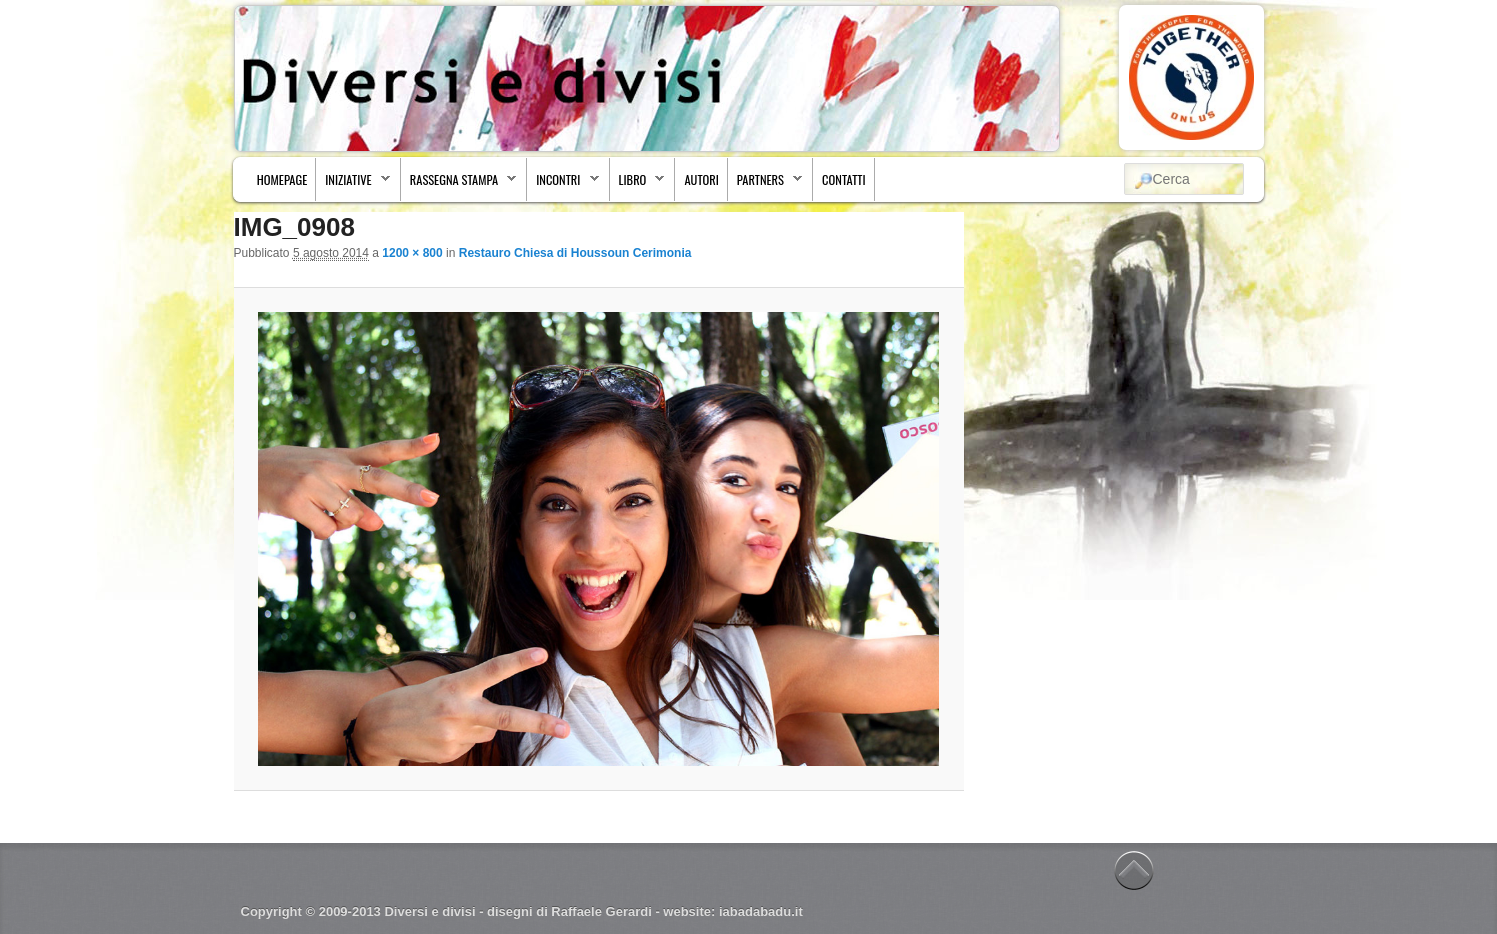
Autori (701, 179)
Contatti (844, 179)
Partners (765, 184)
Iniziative (353, 184)
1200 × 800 (412, 253)
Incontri (563, 184)
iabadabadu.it (761, 911)
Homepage (282, 179)
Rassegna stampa (459, 184)
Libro (638, 184)
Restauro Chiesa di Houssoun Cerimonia (575, 253)
